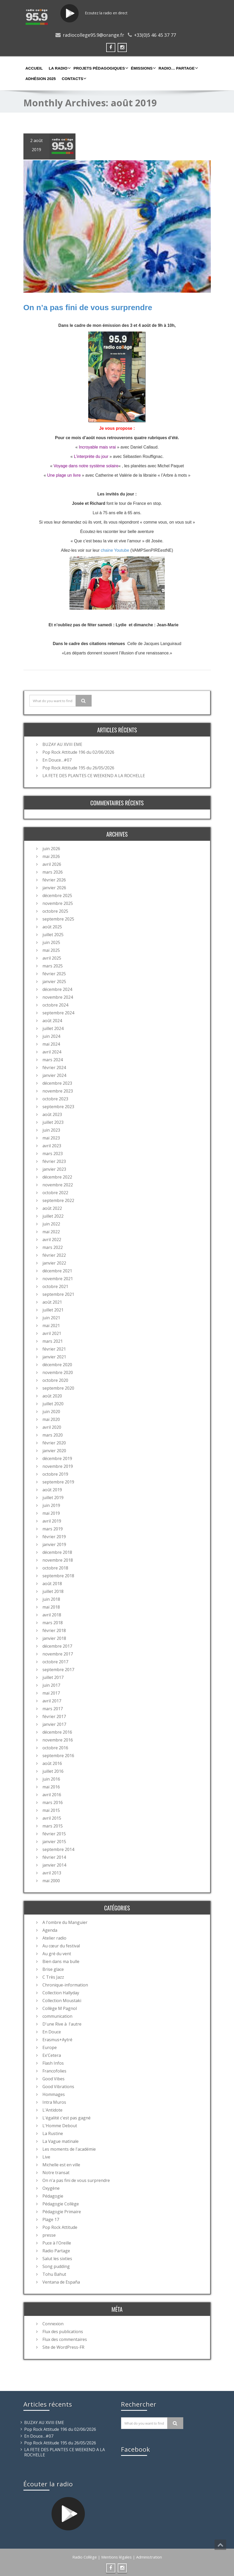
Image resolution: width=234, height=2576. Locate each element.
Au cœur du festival (61, 1945)
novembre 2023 (57, 1090)
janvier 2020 (54, 1450)
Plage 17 (50, 2219)
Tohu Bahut (54, 2273)
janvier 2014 (54, 1864)
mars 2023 (52, 1153)
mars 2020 (52, 1434)
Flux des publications (62, 2331)
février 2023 (54, 1160)
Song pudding (56, 2265)
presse (49, 2234)
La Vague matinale (60, 2140)
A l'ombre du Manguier (64, 1921)
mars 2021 (52, 1340)
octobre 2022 (55, 1192)
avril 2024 (51, 1051)
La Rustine (52, 2133)
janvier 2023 (54, 1168)
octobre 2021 (55, 1286)
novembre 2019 (57, 1465)
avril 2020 (51, 1426)
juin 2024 (51, 1035)
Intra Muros (54, 2101)
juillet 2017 (53, 1676)
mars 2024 (52, 1059)
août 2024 (52, 1020)
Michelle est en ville (61, 2164)
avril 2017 (51, 1700)
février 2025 (54, 973)
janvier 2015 (54, 1841)
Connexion (53, 2323)
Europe (49, 2047)
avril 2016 (51, 1794)
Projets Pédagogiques (100, 68)
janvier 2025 (54, 981)
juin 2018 (51, 1598)
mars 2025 (52, 965)
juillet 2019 (53, 1497)
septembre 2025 (58, 918)
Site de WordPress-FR (63, 2346)
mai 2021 (51, 1325)
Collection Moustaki (61, 2000)
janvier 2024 (54, 1074)
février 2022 (54, 1254)
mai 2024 (51, 1043)
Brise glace (53, 1968)
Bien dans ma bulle (60, 1961)
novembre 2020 (57, 1372)
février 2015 (54, 1833)
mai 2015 (51, 1809)
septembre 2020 (58, 1387)
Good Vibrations (58, 2086)
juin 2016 (51, 1778)
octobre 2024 (55, 1004)
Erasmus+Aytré (57, 2039)
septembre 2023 (58, 1106)
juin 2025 (51, 941)
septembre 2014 (58, 1848)
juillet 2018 (53, 1590)
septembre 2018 (58, 1575)
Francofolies (54, 2070)
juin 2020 (51, 1411)
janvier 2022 (54, 1262)
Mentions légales (116, 2556)
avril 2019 (51, 1520)
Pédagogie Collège (60, 2203)
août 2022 (52, 1207)
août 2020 (52, 1395)
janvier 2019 (54, 1544)
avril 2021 (51, 1332)
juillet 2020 (53, 1403)
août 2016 (52, 1762)
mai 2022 (51, 1231)
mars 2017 (52, 1708)
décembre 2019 (57, 1458)
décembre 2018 (57, 1551)
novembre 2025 (57, 902)
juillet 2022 (53, 1215)
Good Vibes (53, 2078)
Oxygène (51, 2187)
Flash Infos (53, 2062)
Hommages (53, 2093)
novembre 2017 (57, 1653)
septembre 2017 (58, 1669)
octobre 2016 (55, 1747)
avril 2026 (51, 863)
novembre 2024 (57, 996)
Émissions (143, 68)
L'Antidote (52, 2109)
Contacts (73, 78)
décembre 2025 (57, 895)
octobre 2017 (55, 1661)
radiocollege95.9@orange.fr (93, 35)
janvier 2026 (54, 887)
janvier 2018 (54, 1637)
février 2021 (54, 1348)
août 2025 (52, 926)
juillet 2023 (53, 1121)
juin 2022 (51, 1223)
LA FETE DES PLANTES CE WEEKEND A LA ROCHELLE (93, 775)
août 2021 (52, 1301)
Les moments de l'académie (69, 2148)
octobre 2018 (55, 1567)
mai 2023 (51, 1137)
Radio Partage (56, 2250)
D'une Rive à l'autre (61, 2023)
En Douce (51, 2031)
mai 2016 (51, 1786)
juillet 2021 (53, 1309)
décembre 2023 (57, 1082)
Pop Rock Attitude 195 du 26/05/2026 (78, 767)
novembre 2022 (57, 1184)
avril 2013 (51, 1872)
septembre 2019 (58, 1481)
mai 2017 (51, 1692)
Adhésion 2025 (41, 78)
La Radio (59, 68)
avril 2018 (51, 1614)
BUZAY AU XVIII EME (62, 743)
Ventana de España (61, 2281)
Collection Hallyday (60, 1992)
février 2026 (54, 879)
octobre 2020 (55, 1379)
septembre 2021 (58, 1293)
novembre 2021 (57, 1278)
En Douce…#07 (57, 759)
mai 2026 (51, 855)
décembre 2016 (57, 1731)
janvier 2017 (54, 1723)
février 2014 (54, 1856)
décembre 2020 (57, 1364)
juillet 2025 (53, 934)
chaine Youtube (114, 550)
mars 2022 (52, 1246)
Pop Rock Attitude (59, 2226)
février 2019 (54, 1536)
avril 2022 (51, 1239)
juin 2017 (51, 1684)
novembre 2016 (57, 1739)
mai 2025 (51, 949)
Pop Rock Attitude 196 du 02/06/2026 (78, 751)
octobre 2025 (55, 910)
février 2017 (54, 1716)
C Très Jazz (53, 1976)
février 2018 (54, 1630)
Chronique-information (65, 1984)
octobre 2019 (55, 1473)
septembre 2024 (58, 1012)
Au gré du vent (56, 1953)
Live (46, 2156)
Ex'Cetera (51, 2054)
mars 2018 (52, 1622)
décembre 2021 (57, 1270)
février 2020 (54, 1442)
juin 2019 (51, 1504)
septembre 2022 (58, 1200)
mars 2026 (52, 871)
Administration (149, 2556)
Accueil (34, 68)
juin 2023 (51, 1129)
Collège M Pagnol (59, 2007)
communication (57, 2015)
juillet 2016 (53, 1770)
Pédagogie (52, 2195)
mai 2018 (51, 1606)
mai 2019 (51, 1512)
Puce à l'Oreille (56, 2242)
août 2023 (52, 1114)
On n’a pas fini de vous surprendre (87, 307)
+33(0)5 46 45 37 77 (155, 35)
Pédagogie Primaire (61, 2211)
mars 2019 (52, 1528)
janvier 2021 (54, 1356)
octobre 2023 (55, 1098)
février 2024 (54, 1067)
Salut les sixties (57, 2258)
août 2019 (52, 1489)
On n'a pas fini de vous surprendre (76, 2179)
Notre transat (55, 2172)
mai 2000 (51, 1880)
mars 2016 (52, 1802)
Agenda (49, 1929)
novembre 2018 (57, 1559)
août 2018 (52, 1583)
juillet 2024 (53, 1028)
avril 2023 (51, 1145)
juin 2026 (51, 848)
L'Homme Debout (59, 2125)
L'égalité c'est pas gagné (66, 2117)
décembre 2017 (57, 1645)
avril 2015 (51, 1817)
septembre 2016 (58, 1755)
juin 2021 (51, 1317)
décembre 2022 (57, 1176)
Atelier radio (54, 1937)
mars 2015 (52, 1825)
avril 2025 (51, 957)
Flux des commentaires (64, 2338)
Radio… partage (178, 68)
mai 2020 (51, 1418)
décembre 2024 (57, 988)
